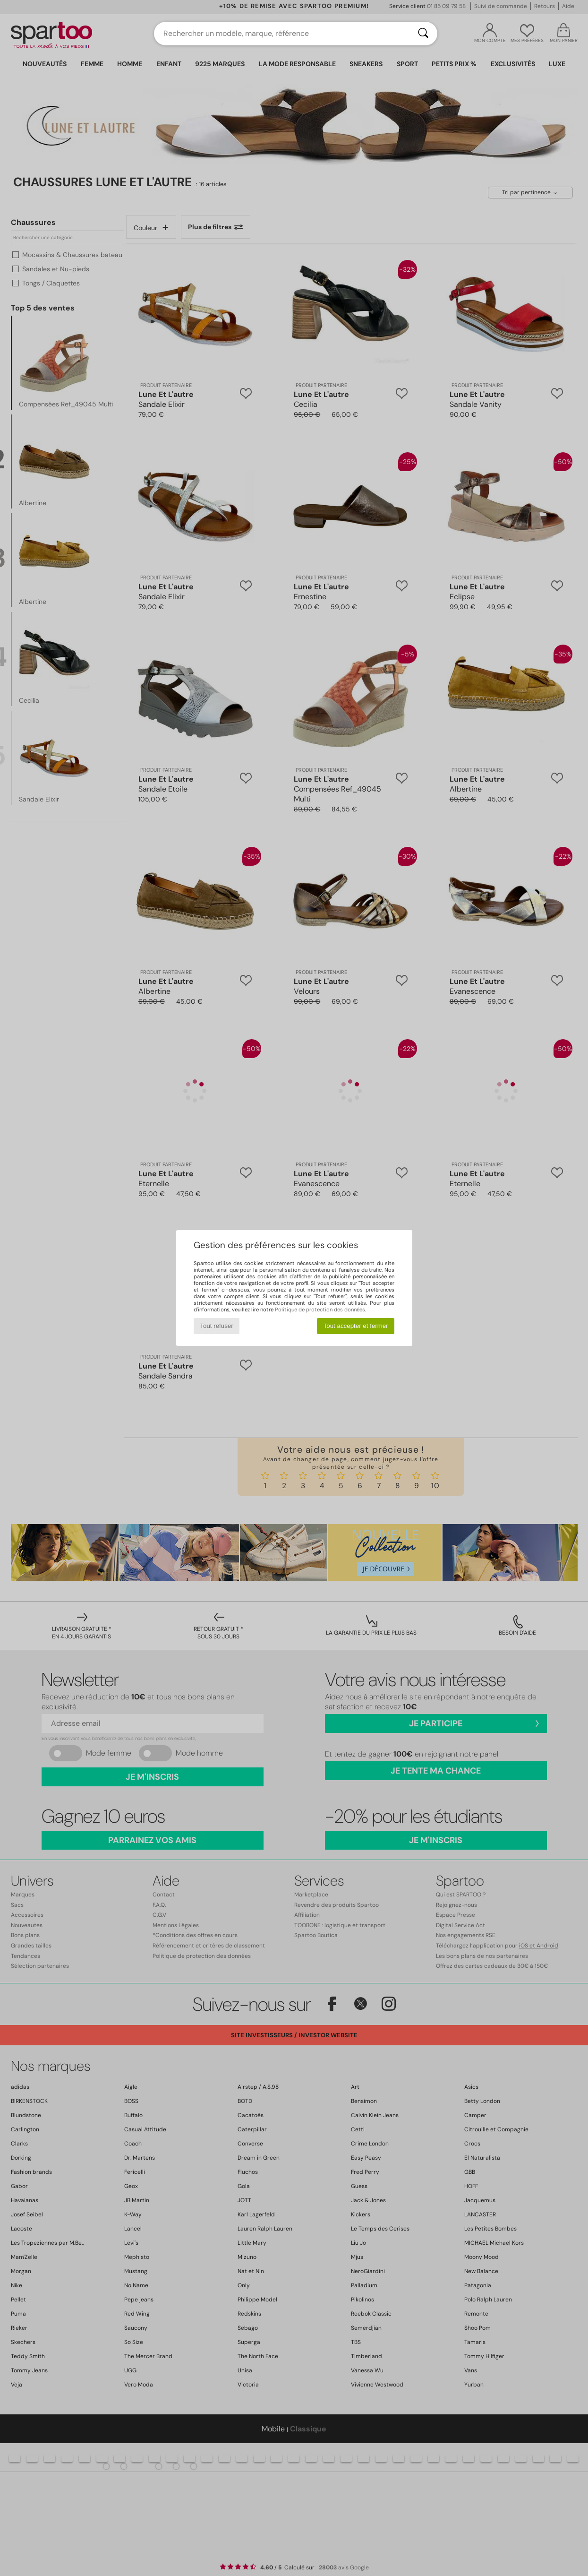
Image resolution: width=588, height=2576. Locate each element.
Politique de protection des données (320, 1309)
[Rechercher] (423, 33)
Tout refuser (216, 1325)
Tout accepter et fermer (356, 1325)
